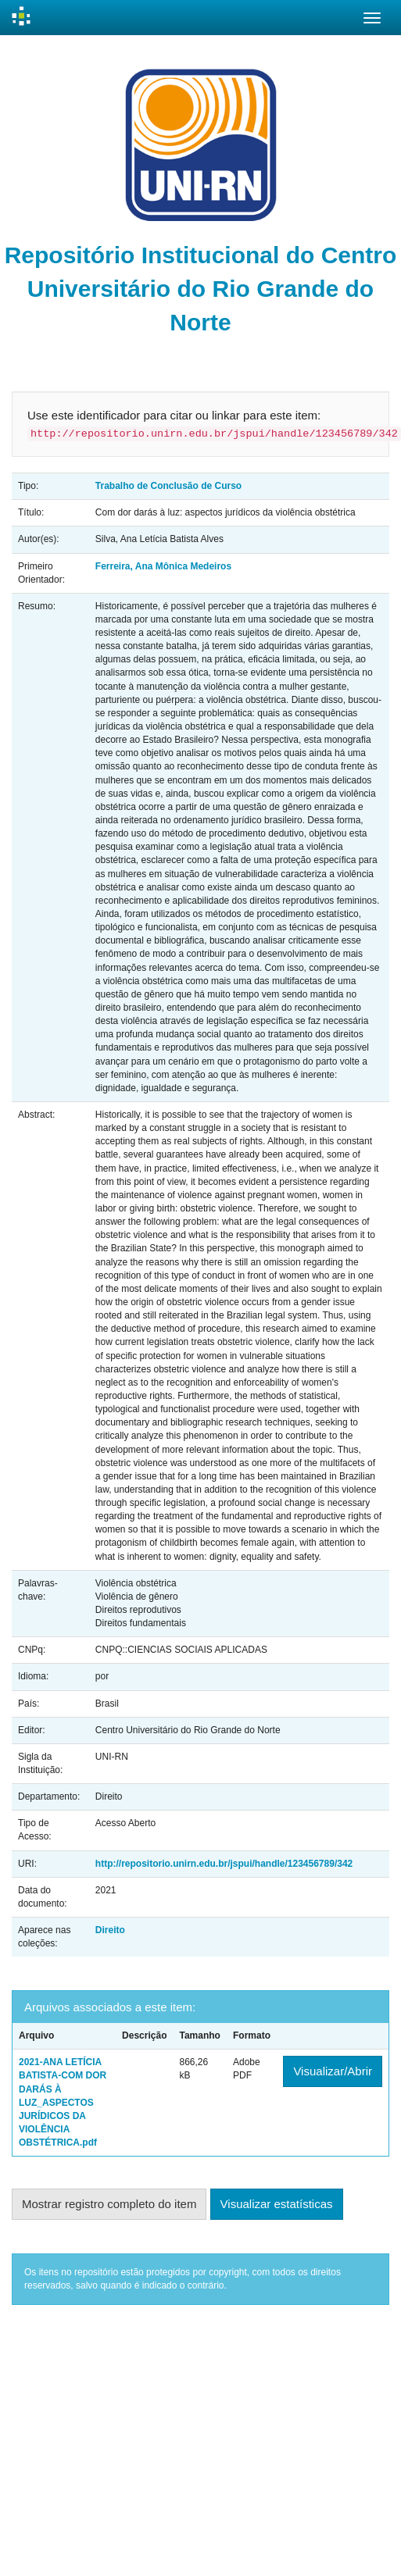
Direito (110, 1930)
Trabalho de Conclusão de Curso (168, 485)
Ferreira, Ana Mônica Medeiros (163, 566)
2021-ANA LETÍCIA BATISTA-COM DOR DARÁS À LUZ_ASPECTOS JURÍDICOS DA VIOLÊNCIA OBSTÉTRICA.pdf (62, 2102)
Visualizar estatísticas (276, 2203)
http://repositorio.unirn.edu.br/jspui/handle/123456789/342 (224, 1863)
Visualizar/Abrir (332, 2071)
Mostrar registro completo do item (109, 2203)
